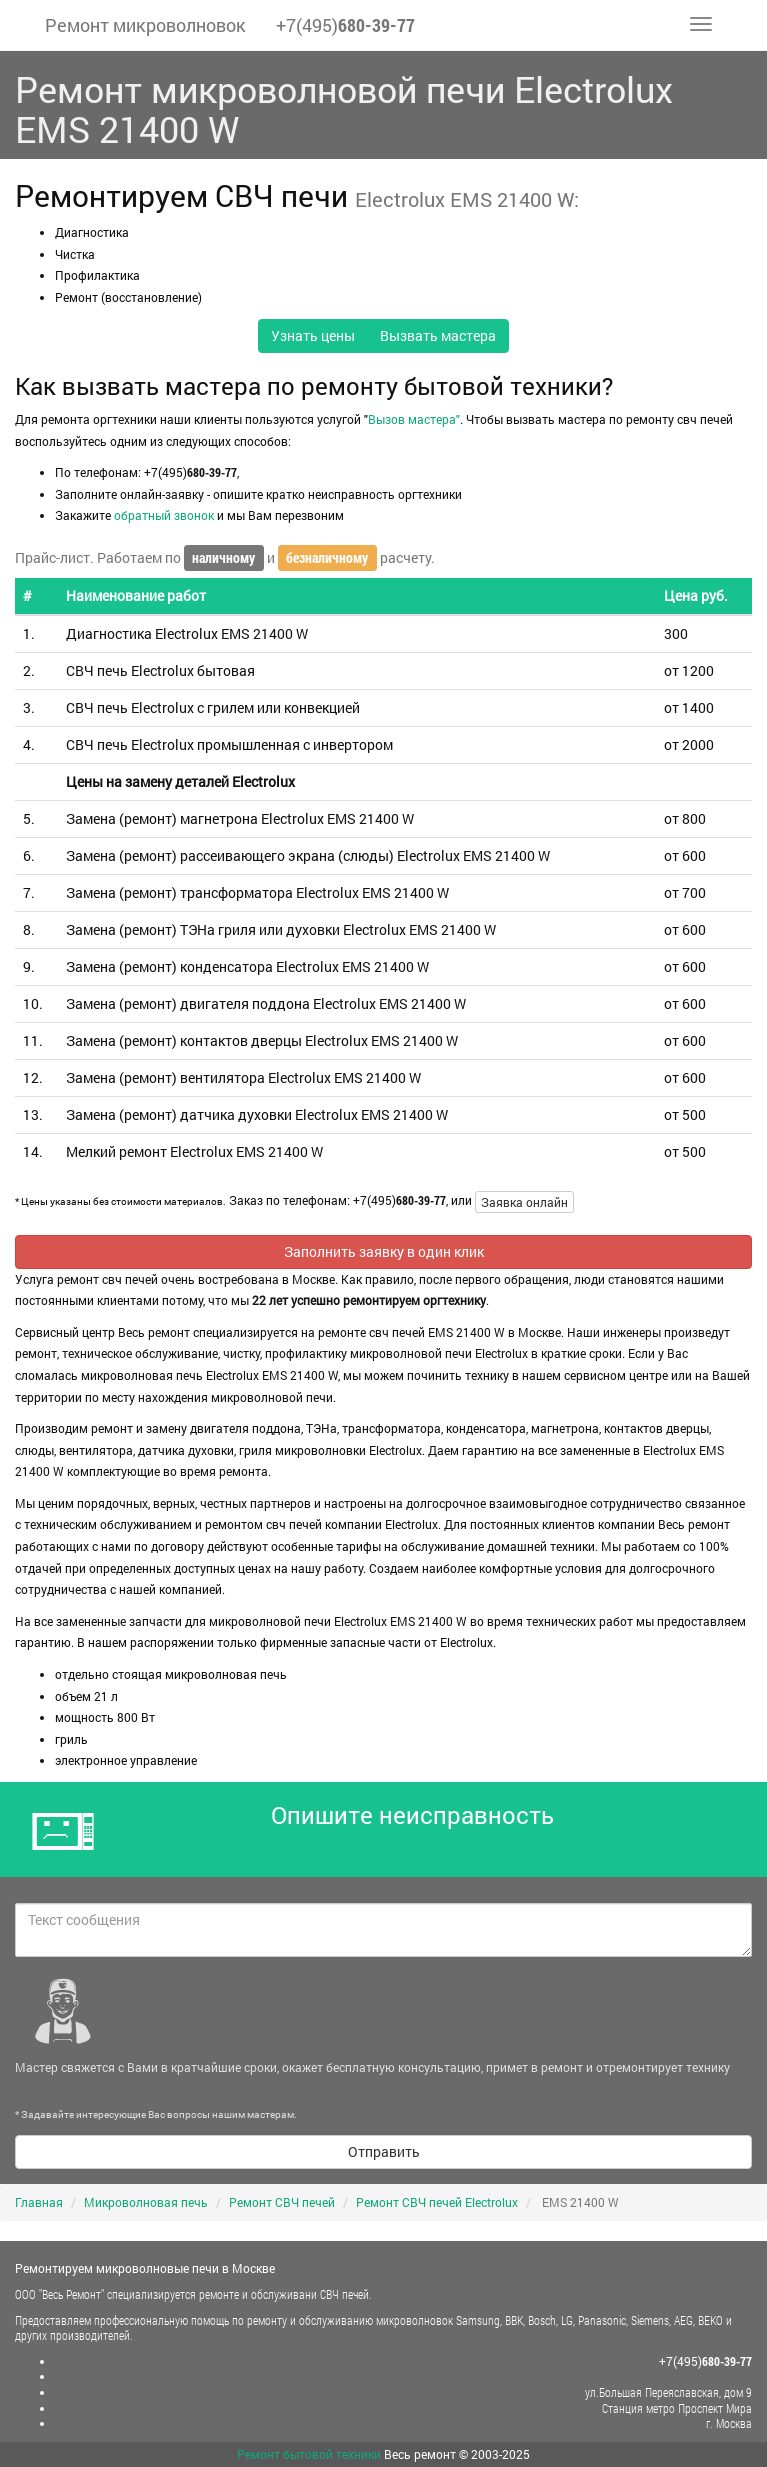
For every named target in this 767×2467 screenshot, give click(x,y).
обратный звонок (164, 515)
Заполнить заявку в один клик (384, 1251)
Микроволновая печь (146, 2202)
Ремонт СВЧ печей (282, 2202)
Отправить (384, 2151)
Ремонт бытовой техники (309, 2454)
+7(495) (345, 25)
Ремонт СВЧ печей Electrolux (437, 2202)
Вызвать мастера (438, 335)
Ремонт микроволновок (145, 25)
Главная (39, 2202)
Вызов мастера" (414, 419)
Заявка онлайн (524, 1202)
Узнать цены (313, 335)
